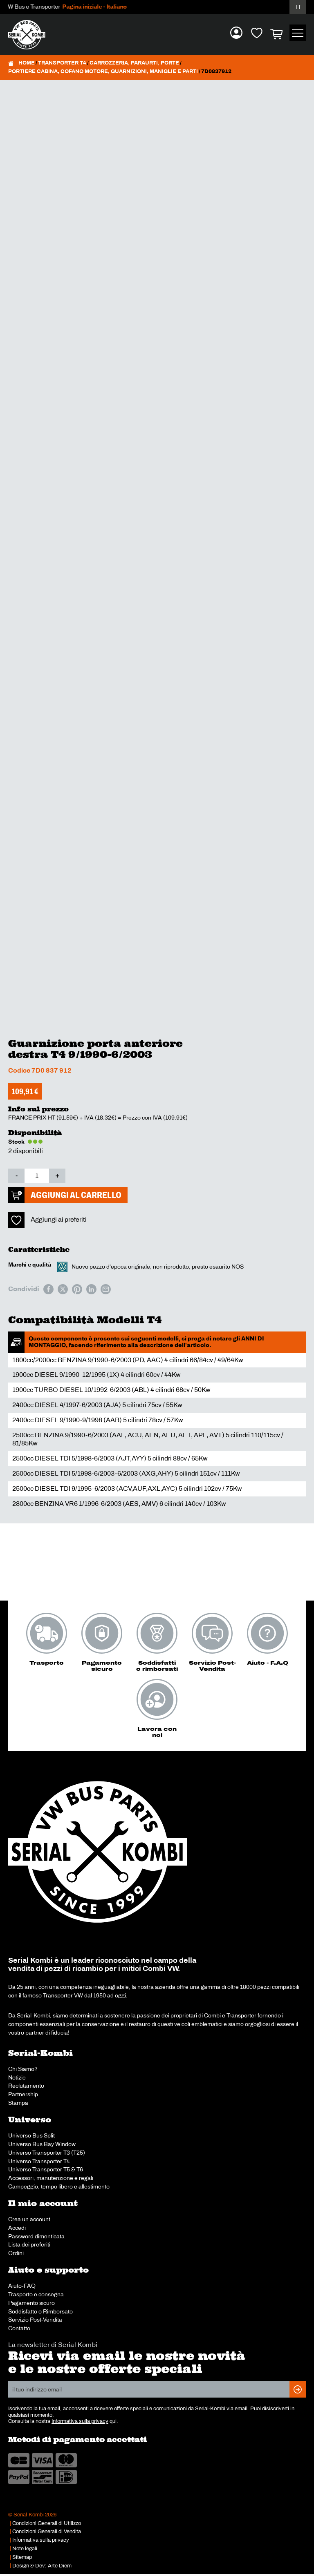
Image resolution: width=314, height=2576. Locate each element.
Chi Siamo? (23, 2069)
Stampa (18, 2103)
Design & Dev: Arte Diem (42, 2566)
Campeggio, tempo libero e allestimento (59, 2186)
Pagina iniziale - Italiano (98, 7)
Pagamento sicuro (31, 2303)
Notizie (17, 2077)
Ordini (16, 2253)
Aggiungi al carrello (76, 1195)
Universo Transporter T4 (39, 2161)
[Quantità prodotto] (37, 1176)
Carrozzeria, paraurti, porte (134, 63)
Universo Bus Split (31, 2135)
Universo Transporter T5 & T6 (45, 2169)
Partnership (23, 2094)
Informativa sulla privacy (80, 2421)
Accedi (17, 2227)
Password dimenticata (36, 2236)
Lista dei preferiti (29, 2244)
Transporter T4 (62, 63)
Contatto (19, 2328)
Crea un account (29, 2219)
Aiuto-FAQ (22, 2285)
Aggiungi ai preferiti (59, 1219)
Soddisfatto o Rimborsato (40, 2311)
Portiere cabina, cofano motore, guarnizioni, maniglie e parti (103, 71)
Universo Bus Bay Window (42, 2144)
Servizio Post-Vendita (35, 2319)
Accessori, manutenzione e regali (50, 2178)
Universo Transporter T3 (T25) (46, 2152)
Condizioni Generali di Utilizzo (46, 2523)
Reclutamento (26, 2085)
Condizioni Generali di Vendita (46, 2531)
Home (26, 63)
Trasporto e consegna (36, 2294)
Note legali (24, 2549)
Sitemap (22, 2557)
